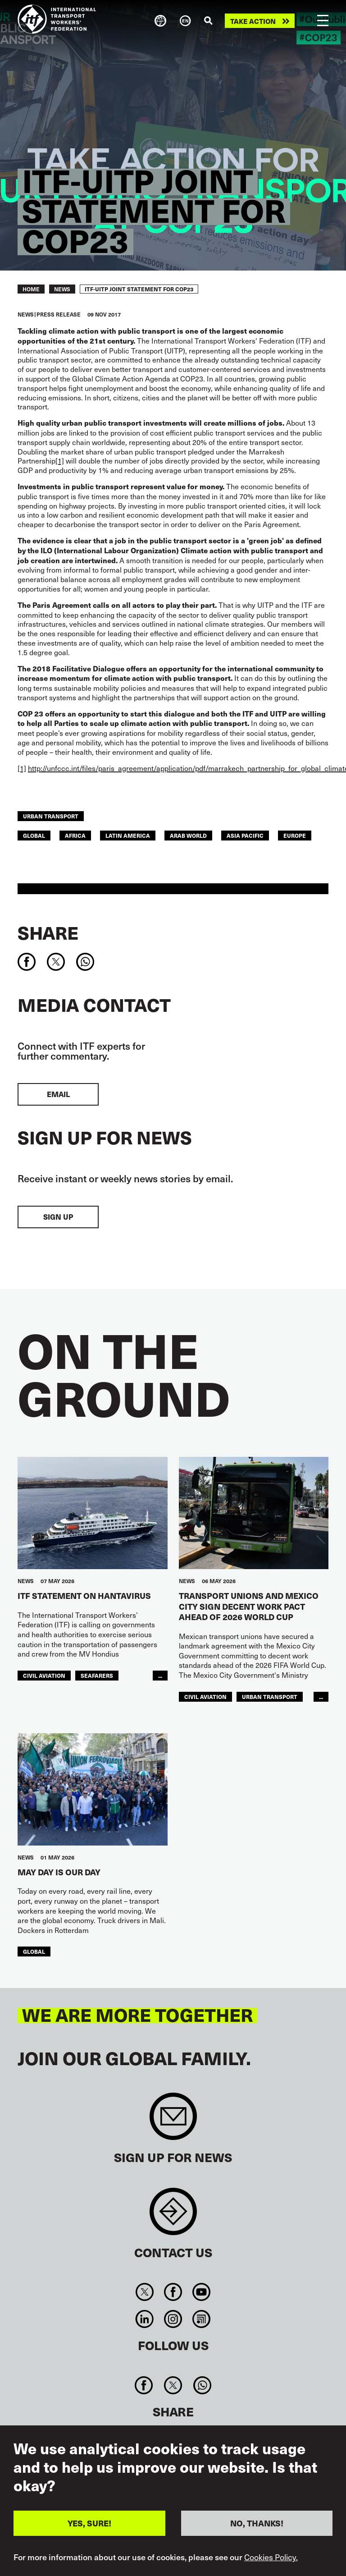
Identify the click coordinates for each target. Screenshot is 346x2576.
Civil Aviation (44, 1675)
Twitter (144, 2292)
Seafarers (97, 1675)
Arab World (188, 835)
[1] (59, 460)
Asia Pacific (245, 835)
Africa (75, 835)
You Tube (201, 2292)
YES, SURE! (89, 2523)
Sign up (58, 1217)
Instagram (172, 2319)
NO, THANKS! (256, 2523)
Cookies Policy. (271, 2557)
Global (34, 835)
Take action (253, 21)
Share (48, 932)
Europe (294, 835)
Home (31, 289)
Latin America (127, 835)
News (62, 289)
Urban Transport (50, 816)
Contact (173, 2216)
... (160, 1675)
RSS (201, 2319)
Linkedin (144, 2319)
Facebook (172, 2292)
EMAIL (58, 1094)
